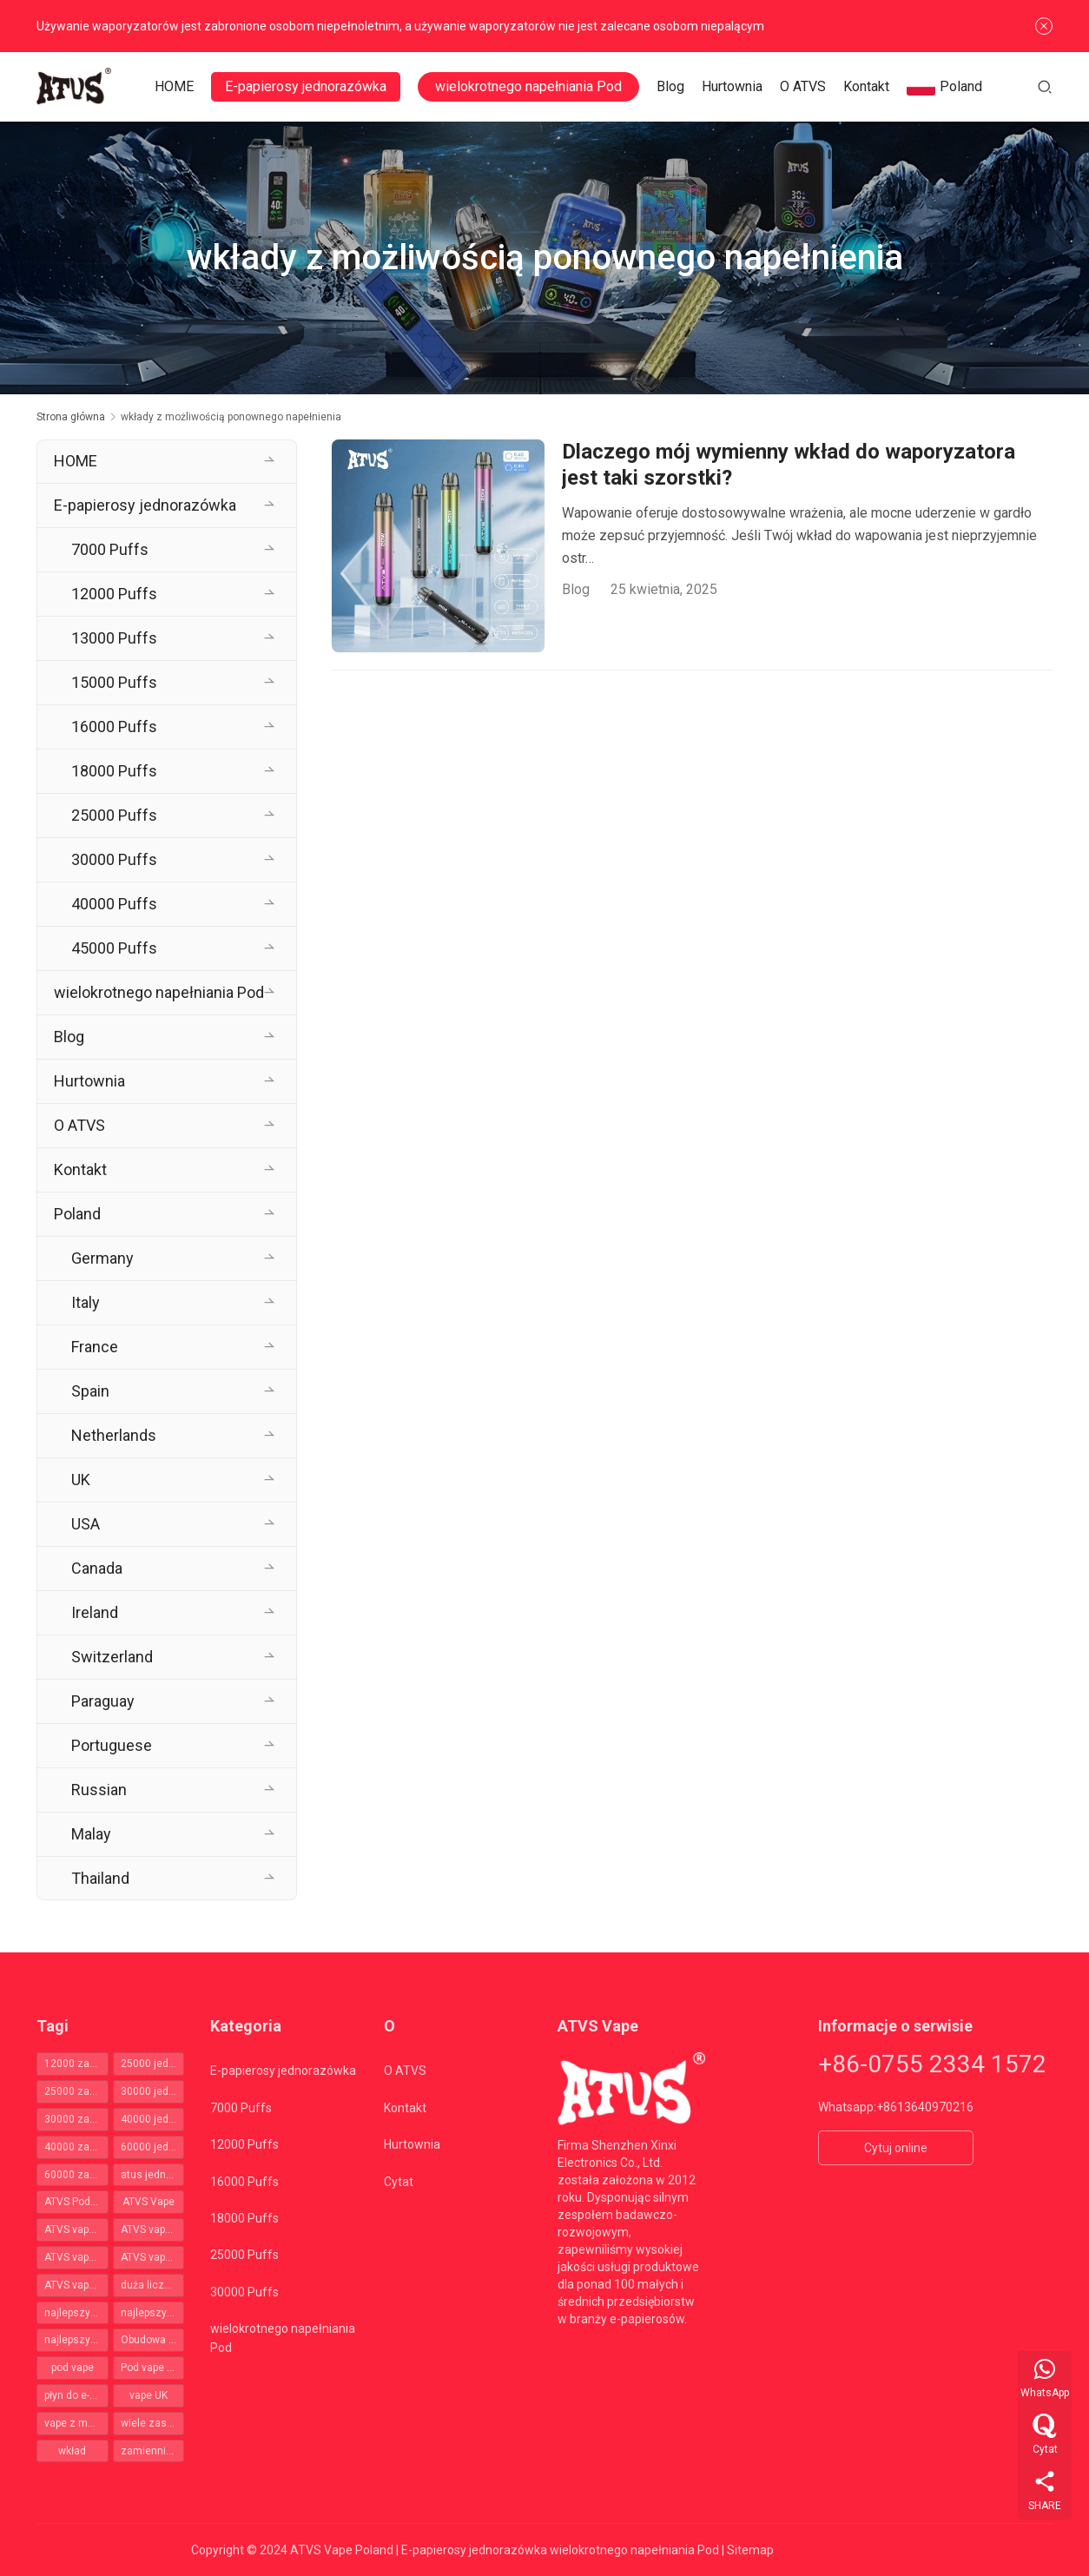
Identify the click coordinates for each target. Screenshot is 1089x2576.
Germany (102, 1258)
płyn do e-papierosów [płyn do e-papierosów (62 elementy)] (76, 2395)
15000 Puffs (114, 682)
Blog (672, 86)
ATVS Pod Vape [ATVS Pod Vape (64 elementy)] (76, 2202)
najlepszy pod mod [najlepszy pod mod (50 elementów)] (76, 2313)
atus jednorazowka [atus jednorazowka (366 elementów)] (153, 2175)
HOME (175, 86)
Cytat (398, 2182)
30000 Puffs (114, 859)
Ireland (94, 1612)
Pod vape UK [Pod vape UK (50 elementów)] (150, 2367)
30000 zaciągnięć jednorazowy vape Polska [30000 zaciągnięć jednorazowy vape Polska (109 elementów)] (76, 2119)
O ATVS (805, 86)
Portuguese (111, 1745)
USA (85, 1524)
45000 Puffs (114, 948)
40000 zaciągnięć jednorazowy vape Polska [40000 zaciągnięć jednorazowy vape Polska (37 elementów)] (76, 2147)
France (94, 1347)
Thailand (100, 1878)
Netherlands (113, 1435)
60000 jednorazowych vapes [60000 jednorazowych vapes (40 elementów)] (153, 2147)
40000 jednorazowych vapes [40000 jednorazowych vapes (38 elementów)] (153, 2119)
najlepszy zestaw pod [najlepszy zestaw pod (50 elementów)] (153, 2313)
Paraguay (103, 1701)
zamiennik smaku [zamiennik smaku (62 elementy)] (153, 2451)
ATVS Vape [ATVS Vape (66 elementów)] (148, 2202)
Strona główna (70, 417)
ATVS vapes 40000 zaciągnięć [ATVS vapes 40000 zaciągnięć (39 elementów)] (153, 2257)
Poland (945, 87)
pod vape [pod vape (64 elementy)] (72, 2367)
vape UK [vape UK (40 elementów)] (148, 2395)
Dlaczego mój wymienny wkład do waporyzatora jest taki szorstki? (788, 464)
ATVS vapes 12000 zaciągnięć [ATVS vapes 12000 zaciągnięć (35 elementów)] (76, 2229)
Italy (85, 1302)
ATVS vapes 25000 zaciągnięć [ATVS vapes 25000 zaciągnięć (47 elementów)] (153, 2229)
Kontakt (868, 86)
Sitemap (750, 2550)
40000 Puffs (114, 904)
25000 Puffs (114, 815)
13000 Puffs (114, 638)
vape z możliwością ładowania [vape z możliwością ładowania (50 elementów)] (76, 2423)
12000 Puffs (114, 594)
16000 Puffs (114, 726)
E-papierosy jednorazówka (307, 86)
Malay (91, 1834)
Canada (96, 1568)
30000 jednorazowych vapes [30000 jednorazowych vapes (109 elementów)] (153, 2091)
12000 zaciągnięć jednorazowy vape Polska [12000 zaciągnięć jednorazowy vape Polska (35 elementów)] (76, 2063)
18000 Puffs (114, 771)
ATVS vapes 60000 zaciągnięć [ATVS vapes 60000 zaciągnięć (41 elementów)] (76, 2285)
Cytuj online (895, 2148)
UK (80, 1479)
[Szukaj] (1045, 86)
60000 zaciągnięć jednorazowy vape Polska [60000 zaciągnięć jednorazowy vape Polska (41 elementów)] (76, 2175)
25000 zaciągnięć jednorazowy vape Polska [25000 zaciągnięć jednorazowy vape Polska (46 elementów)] (76, 2091)
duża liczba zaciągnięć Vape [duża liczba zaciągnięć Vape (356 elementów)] (153, 2285)
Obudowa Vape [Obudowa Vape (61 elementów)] (153, 2340)
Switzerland (112, 1657)
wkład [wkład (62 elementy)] (72, 2451)
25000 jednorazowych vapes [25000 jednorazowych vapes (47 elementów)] (153, 2063)
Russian (99, 1789)
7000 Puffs (109, 549)
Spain (90, 1391)
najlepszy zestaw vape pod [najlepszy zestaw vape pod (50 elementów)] (76, 2340)
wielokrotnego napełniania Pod (530, 86)
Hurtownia (733, 86)
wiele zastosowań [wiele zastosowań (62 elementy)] (153, 2423)
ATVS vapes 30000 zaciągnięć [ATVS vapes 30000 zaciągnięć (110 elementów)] (76, 2257)
